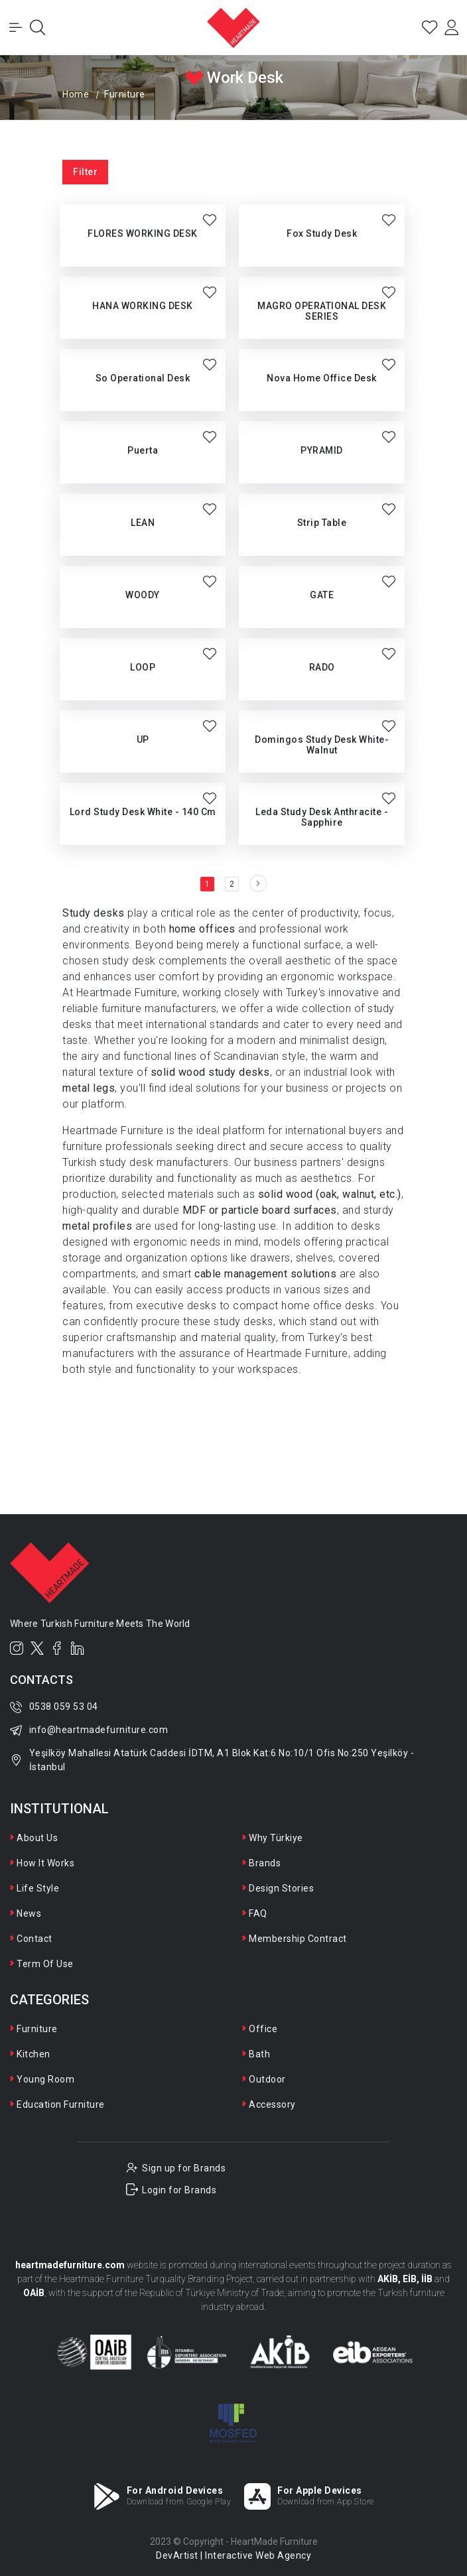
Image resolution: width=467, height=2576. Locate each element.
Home (75, 94)
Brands (265, 1863)
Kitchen (33, 2054)
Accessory (272, 2104)
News (29, 1913)
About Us (37, 1838)
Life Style (38, 1888)
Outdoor (267, 2079)
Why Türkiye (276, 1838)
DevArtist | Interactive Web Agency (233, 2555)
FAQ (258, 1913)
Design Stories (281, 1888)
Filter (85, 171)
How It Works (45, 1863)
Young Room (45, 2079)
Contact (34, 1938)
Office (263, 2029)
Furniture (37, 2029)
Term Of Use (45, 1964)
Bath (259, 2054)
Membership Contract (298, 1938)
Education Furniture (61, 2104)
